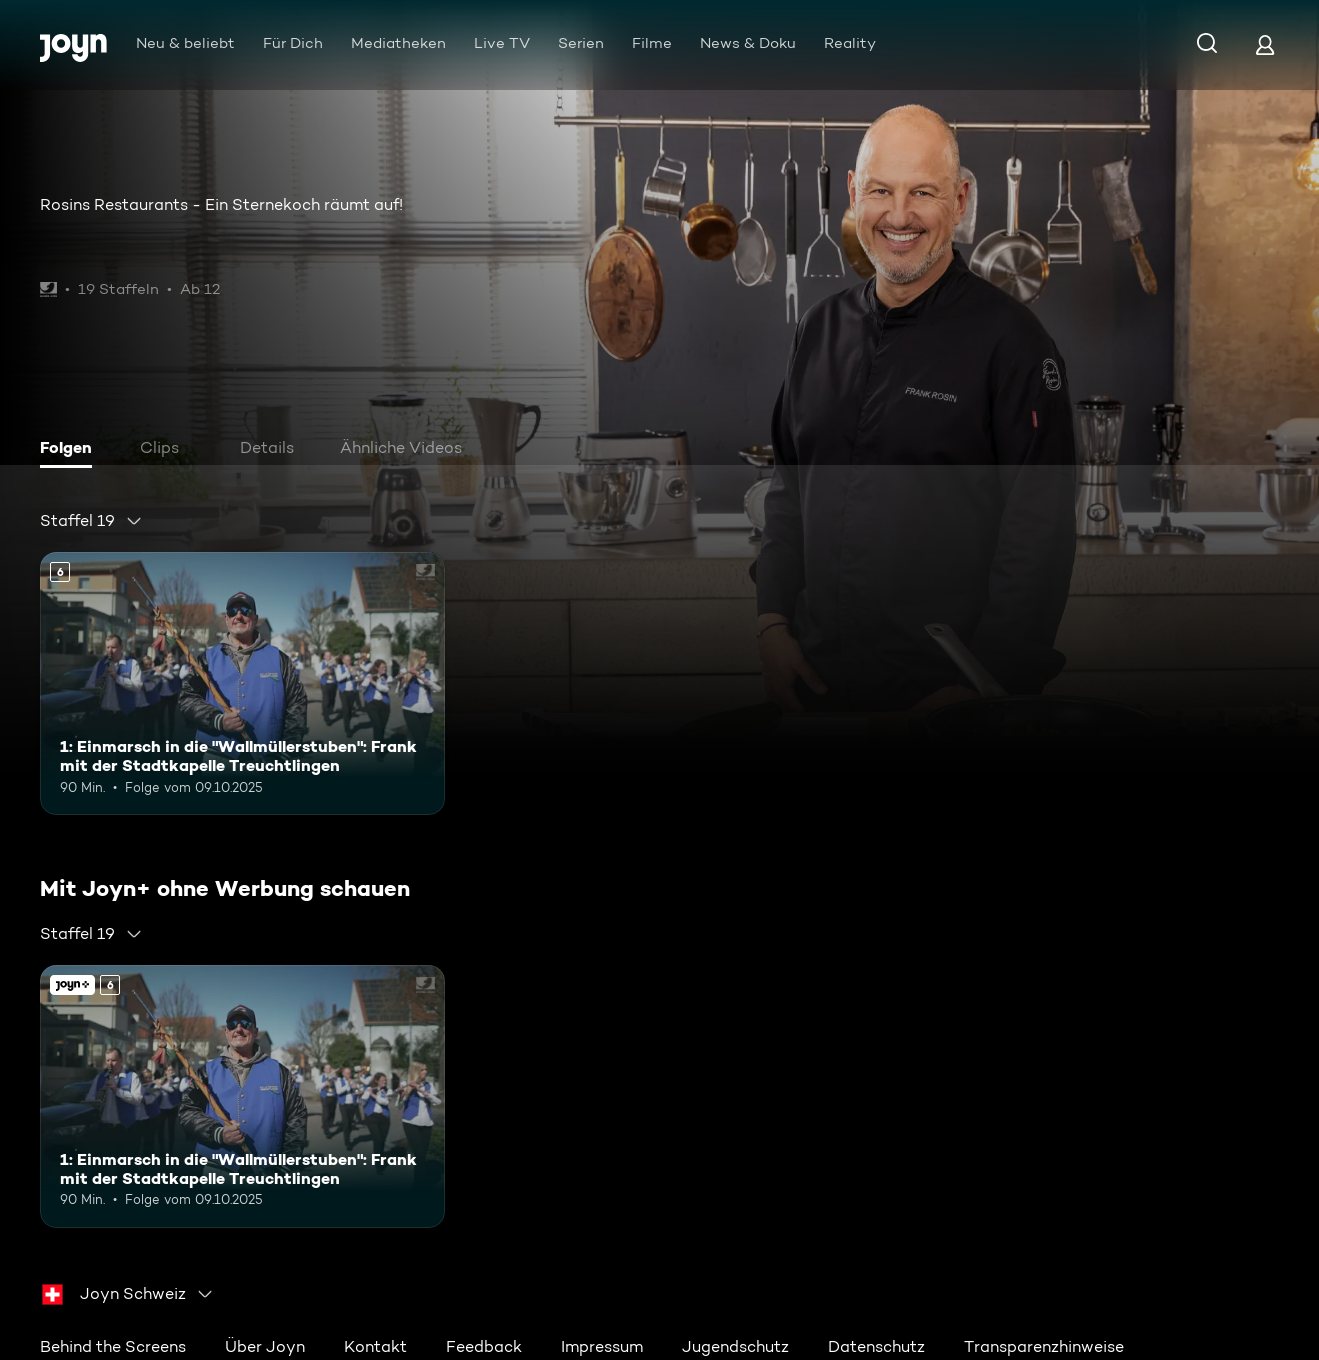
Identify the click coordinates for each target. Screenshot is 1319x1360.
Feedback (484, 1346)
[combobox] (91, 521)
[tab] (71, 450)
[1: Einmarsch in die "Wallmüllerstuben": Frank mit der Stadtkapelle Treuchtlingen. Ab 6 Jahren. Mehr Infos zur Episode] (242, 683)
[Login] (1265, 44)
